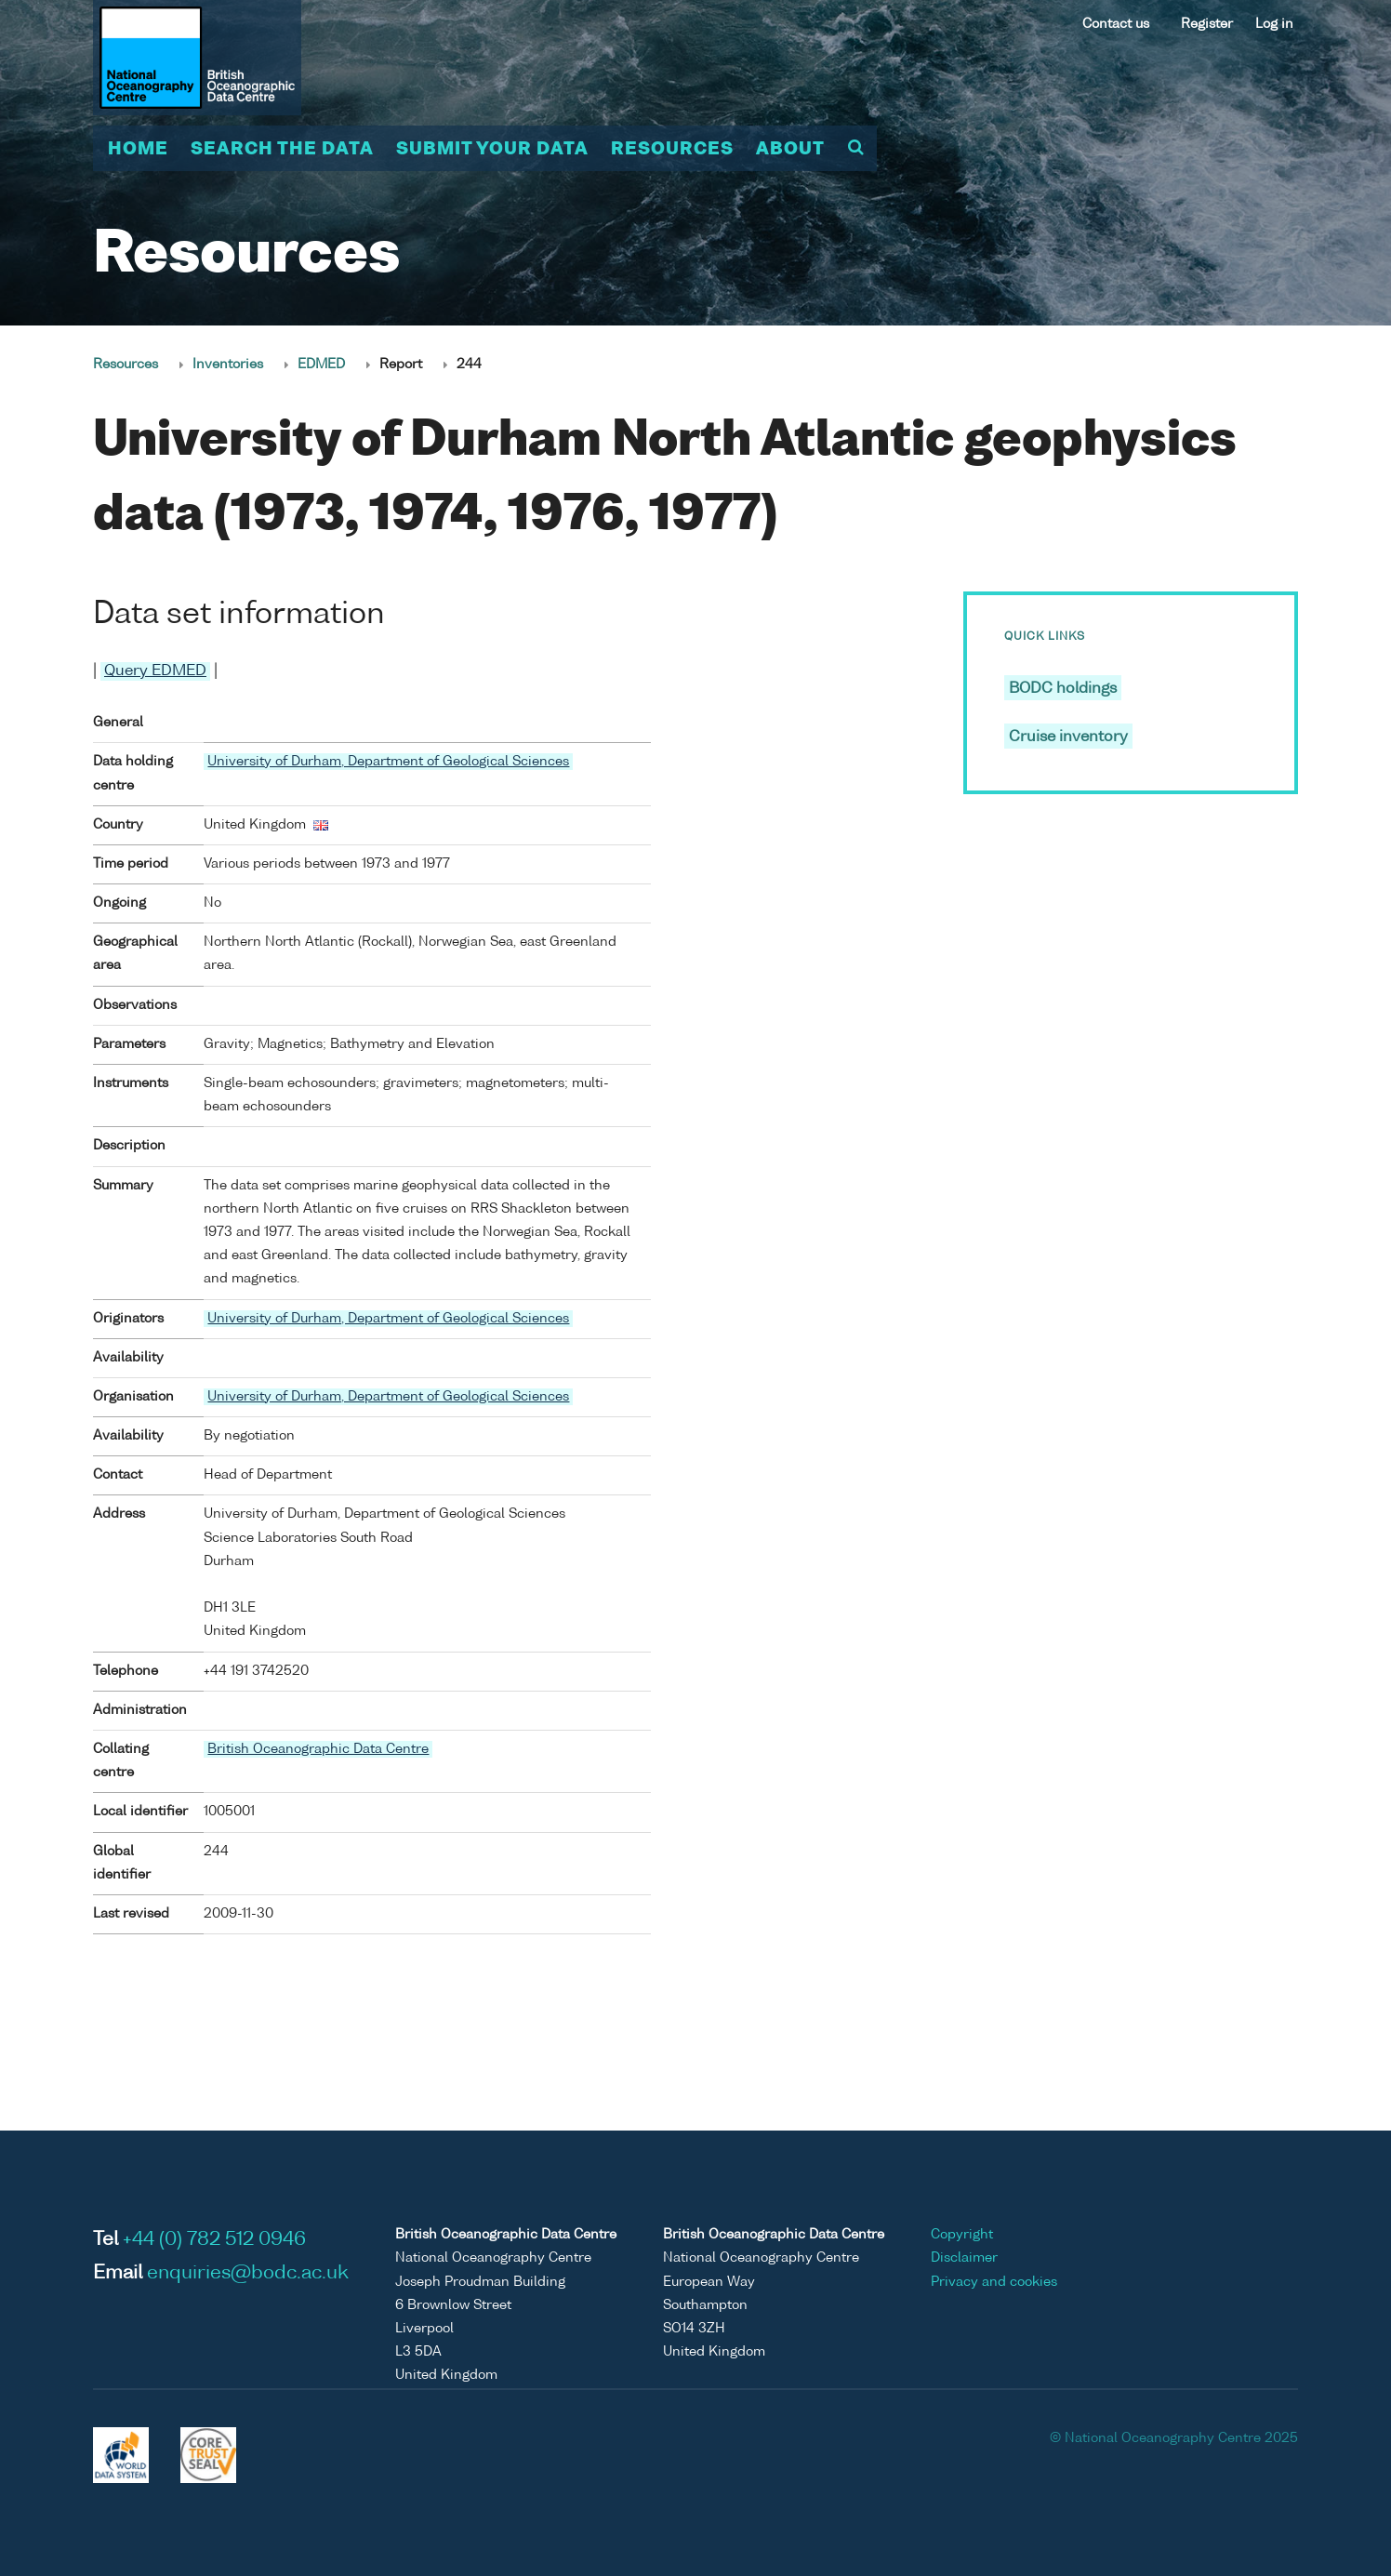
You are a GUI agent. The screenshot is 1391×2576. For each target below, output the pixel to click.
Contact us (1115, 24)
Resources (672, 149)
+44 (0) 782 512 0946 (214, 2240)
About (790, 149)
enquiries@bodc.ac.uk (248, 2273)
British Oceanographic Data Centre (318, 1749)
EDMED (321, 364)
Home (138, 149)
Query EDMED (155, 671)
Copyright (962, 2234)
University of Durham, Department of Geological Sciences (388, 761)
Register (1207, 24)
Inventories (227, 364)
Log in (1274, 24)
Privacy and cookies (994, 2282)
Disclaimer (964, 2257)
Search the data (282, 149)
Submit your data (492, 149)
